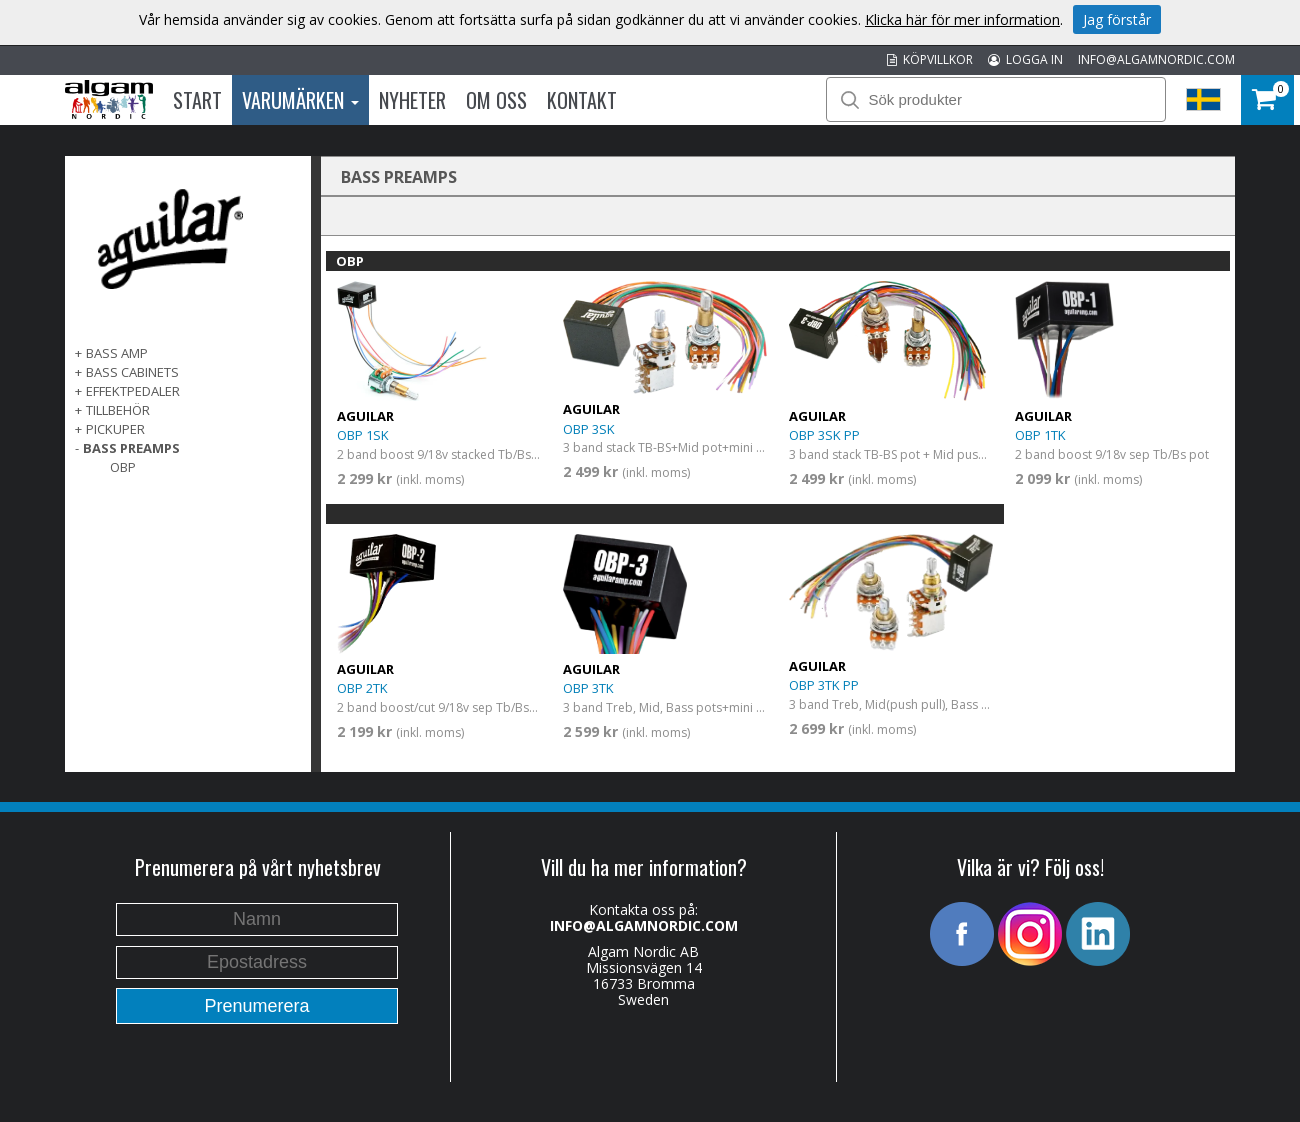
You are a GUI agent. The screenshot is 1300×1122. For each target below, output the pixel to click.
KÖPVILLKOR (930, 59)
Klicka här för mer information (962, 19)
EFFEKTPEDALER (133, 391)
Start (197, 100)
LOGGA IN (1025, 59)
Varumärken (300, 100)
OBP (123, 467)
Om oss (496, 100)
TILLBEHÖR (118, 410)
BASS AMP (117, 353)
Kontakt (582, 100)
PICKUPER (115, 429)
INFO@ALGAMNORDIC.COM (1156, 59)
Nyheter (412, 100)
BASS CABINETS (132, 372)
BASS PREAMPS (131, 448)
